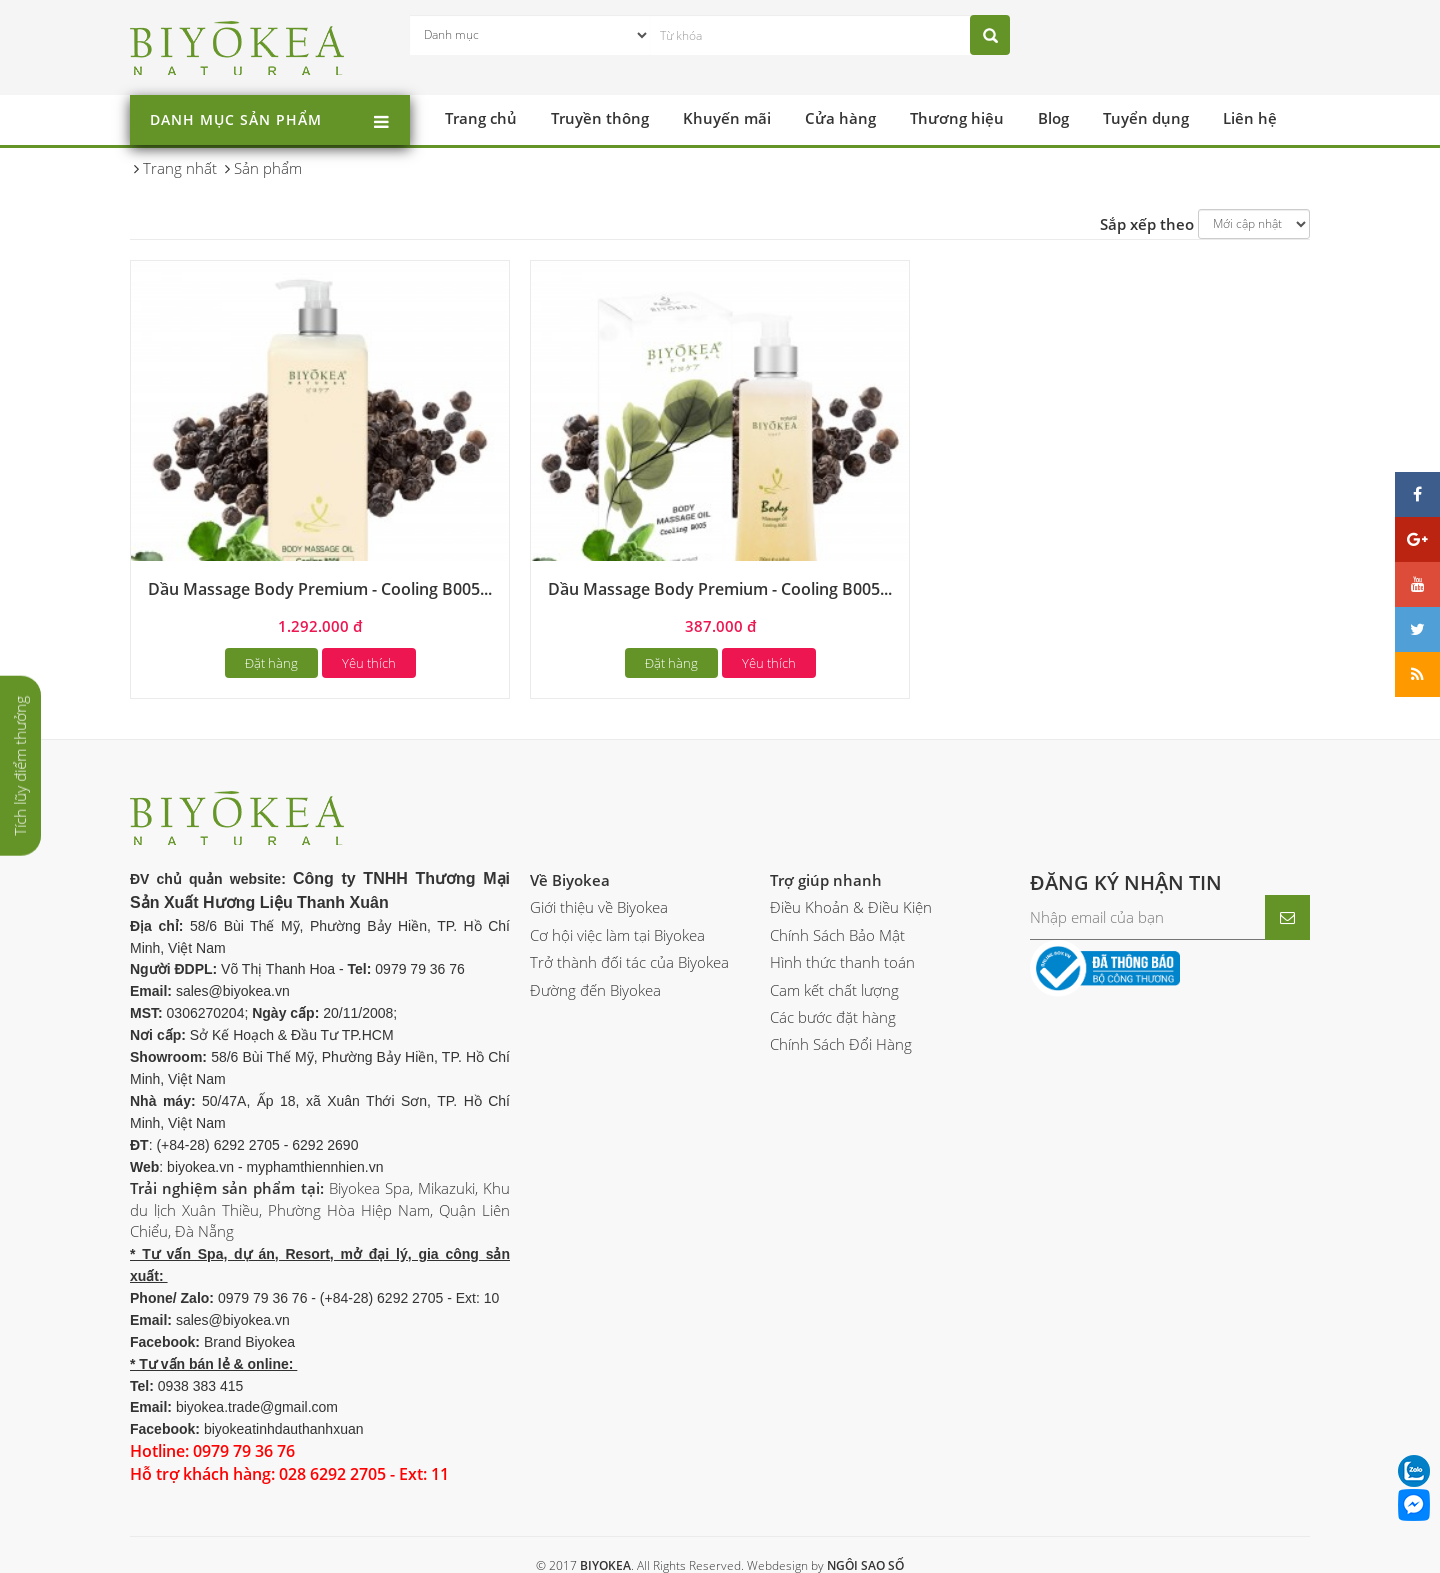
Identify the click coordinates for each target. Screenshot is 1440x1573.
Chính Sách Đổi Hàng (841, 1044)
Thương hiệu (957, 118)
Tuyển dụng (1146, 118)
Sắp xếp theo (1147, 224)
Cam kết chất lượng (834, 990)
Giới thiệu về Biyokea (599, 907)
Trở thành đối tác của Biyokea (629, 962)
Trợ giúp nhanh (826, 880)
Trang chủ (481, 118)
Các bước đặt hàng (833, 1017)
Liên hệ (1250, 118)
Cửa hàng (840, 118)
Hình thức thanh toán (842, 962)
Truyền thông (600, 118)
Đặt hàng (271, 663)
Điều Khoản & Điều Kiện (851, 907)
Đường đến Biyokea (595, 990)
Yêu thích (369, 663)
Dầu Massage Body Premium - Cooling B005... (320, 589)
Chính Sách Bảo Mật (837, 935)
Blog (1053, 118)
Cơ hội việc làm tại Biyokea (617, 935)
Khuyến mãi (727, 118)
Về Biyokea (570, 880)
